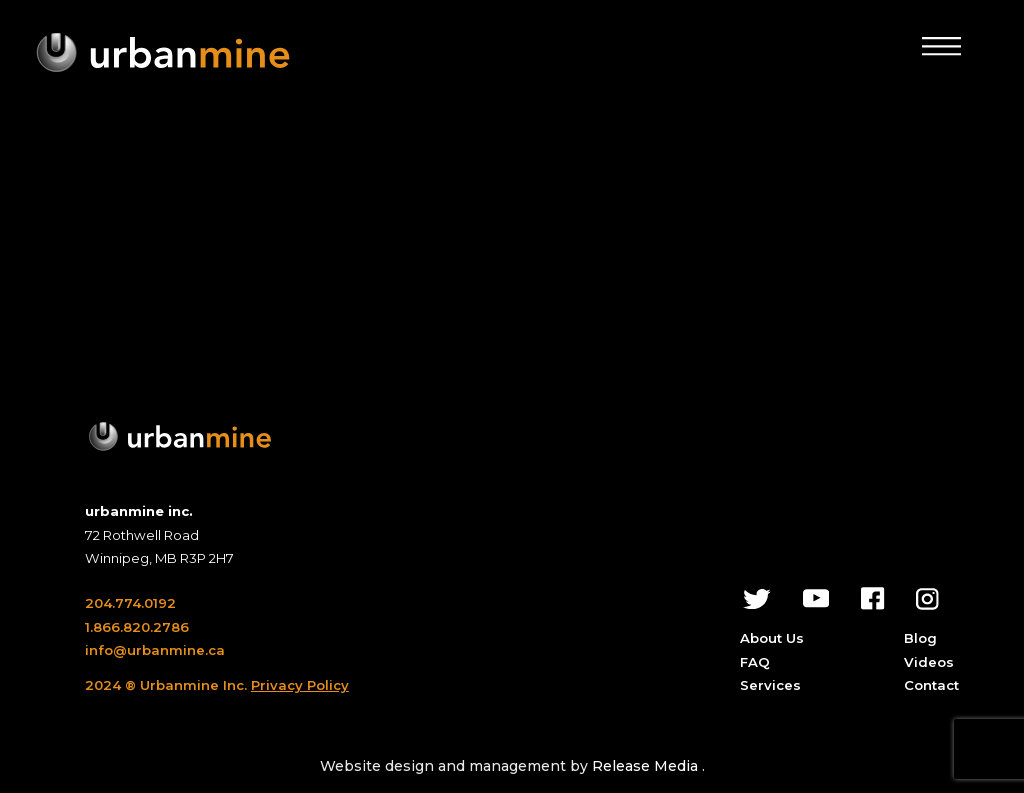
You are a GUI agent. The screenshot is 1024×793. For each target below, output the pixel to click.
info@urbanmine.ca (155, 650)
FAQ (755, 662)
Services (770, 685)
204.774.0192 (130, 603)
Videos (929, 662)
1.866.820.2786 (137, 627)
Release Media (647, 766)
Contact (931, 685)
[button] (941, 46)
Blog (920, 638)
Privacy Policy (300, 685)
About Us (772, 638)
